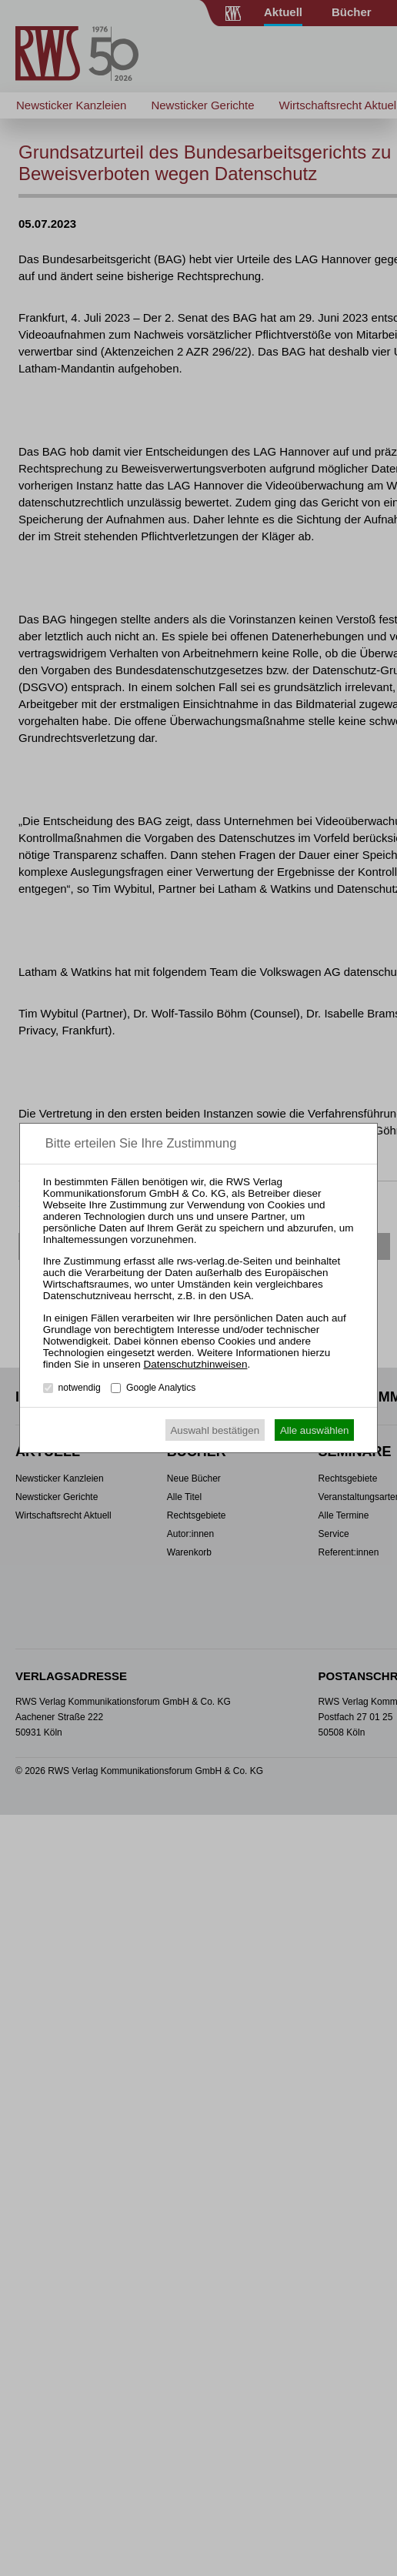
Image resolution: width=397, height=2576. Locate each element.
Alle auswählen (314, 1430)
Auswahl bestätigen (214, 1430)
